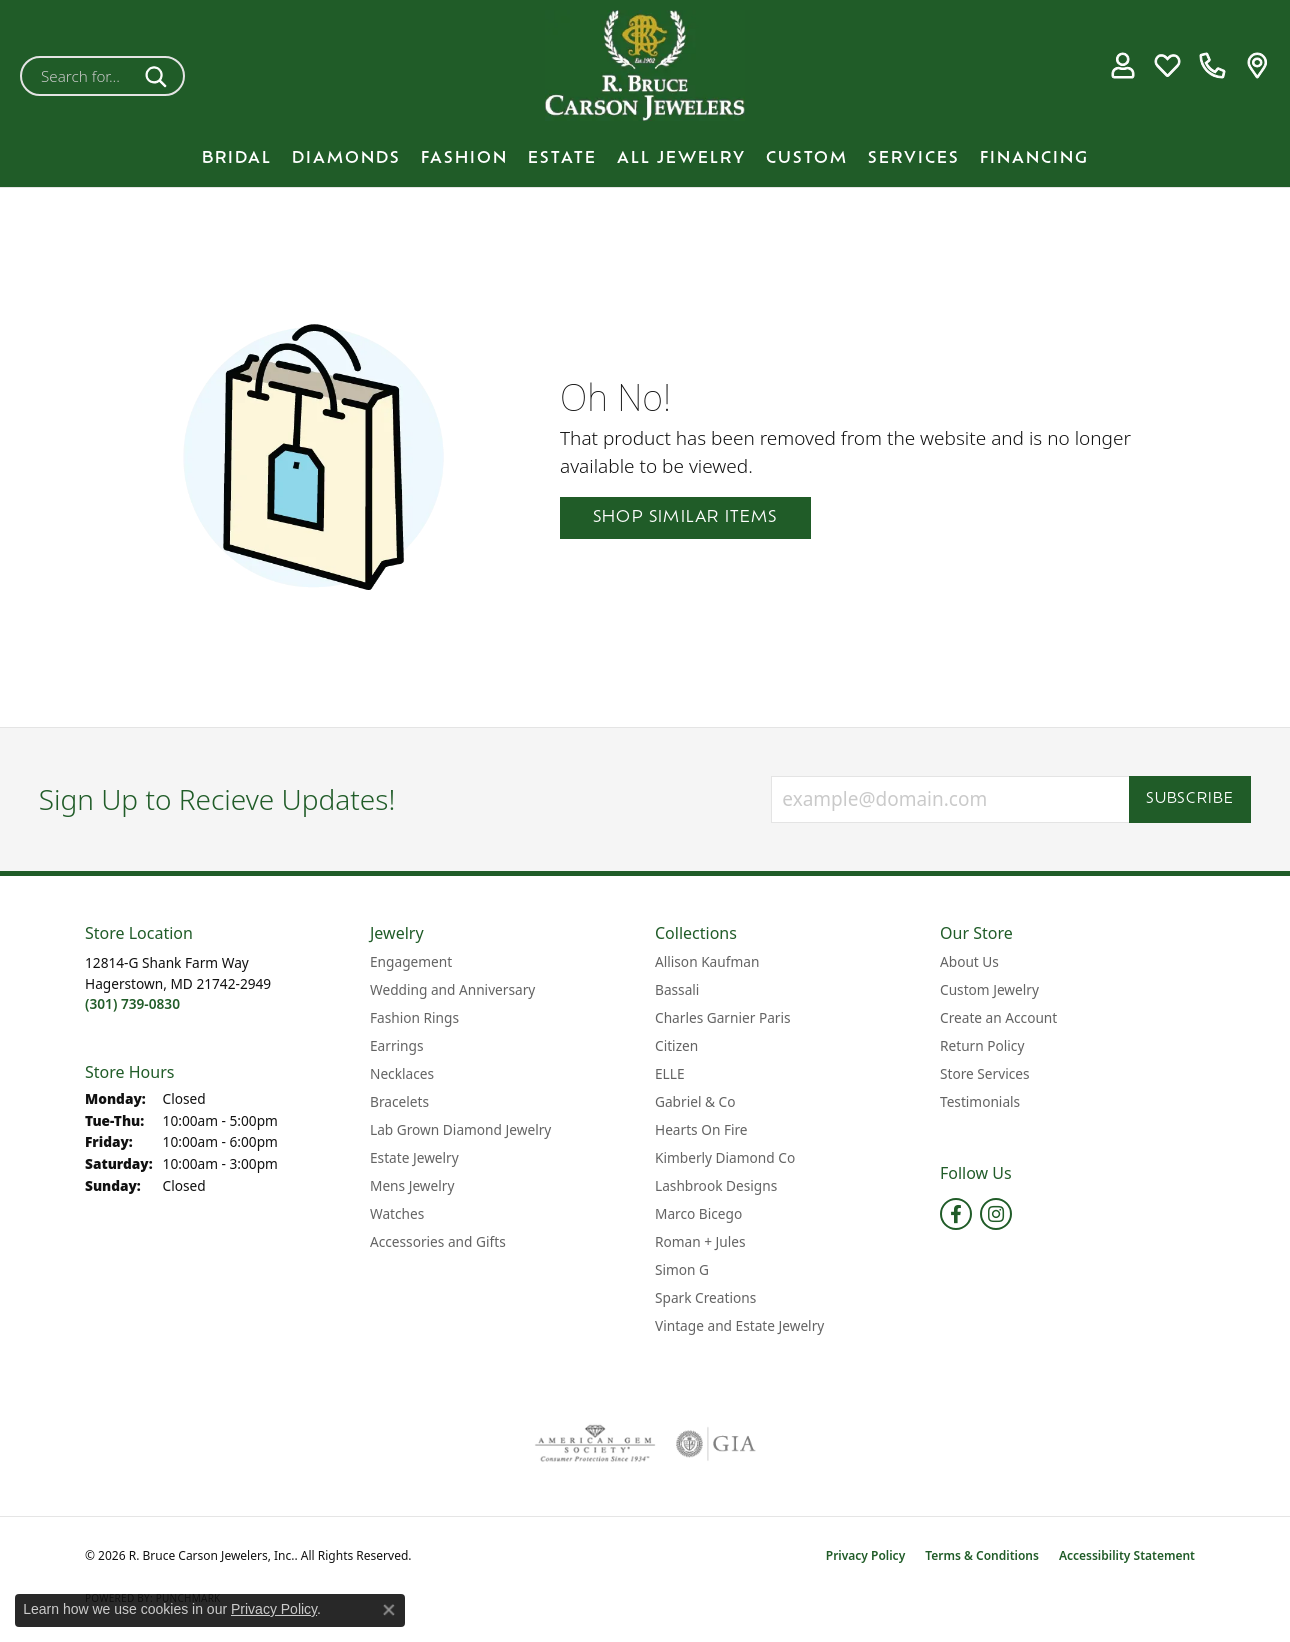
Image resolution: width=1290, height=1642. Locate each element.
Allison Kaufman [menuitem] (707, 961)
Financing (1034, 159)
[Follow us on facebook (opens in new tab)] (956, 1214)
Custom (807, 159)
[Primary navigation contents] (645, 159)
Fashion (464, 159)
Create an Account (998, 1017)
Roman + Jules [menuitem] (700, 1241)
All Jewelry (681, 159)
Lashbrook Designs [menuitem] (716, 1185)
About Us (969, 961)
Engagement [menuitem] (411, 961)
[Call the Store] (132, 1003)
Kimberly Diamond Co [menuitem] (725, 1157)
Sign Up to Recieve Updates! (217, 800)
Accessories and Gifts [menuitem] (438, 1241)
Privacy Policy (865, 1555)
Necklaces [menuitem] (402, 1073)
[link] (1212, 66)
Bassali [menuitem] (677, 989)
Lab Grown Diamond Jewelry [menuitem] (460, 1129)
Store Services (985, 1073)
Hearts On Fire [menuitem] (701, 1129)
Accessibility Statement (1127, 1555)
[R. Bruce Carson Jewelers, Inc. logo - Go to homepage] (645, 65)
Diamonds (346, 159)
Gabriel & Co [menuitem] (695, 1101)
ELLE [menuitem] (670, 1073)
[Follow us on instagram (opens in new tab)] (996, 1214)
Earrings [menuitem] (397, 1045)
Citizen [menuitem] (676, 1045)
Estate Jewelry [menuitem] (414, 1157)
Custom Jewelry (989, 989)
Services (914, 159)
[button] (1122, 66)
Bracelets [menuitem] (399, 1101)
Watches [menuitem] (397, 1213)
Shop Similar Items (685, 518)
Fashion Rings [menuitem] (414, 1017)
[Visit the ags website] (595, 1444)
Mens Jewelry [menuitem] (412, 1185)
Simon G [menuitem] (682, 1269)
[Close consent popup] (389, 1610)
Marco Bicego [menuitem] (698, 1213)
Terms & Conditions (982, 1555)
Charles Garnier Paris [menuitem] (723, 1017)
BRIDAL (237, 159)
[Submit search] (159, 76)
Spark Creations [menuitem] (705, 1297)
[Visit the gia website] (716, 1444)
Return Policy (982, 1045)
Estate (562, 159)
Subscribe (1190, 799)
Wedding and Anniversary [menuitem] (452, 989)
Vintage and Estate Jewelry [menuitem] (739, 1325)
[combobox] (79, 76)
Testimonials (980, 1101)
